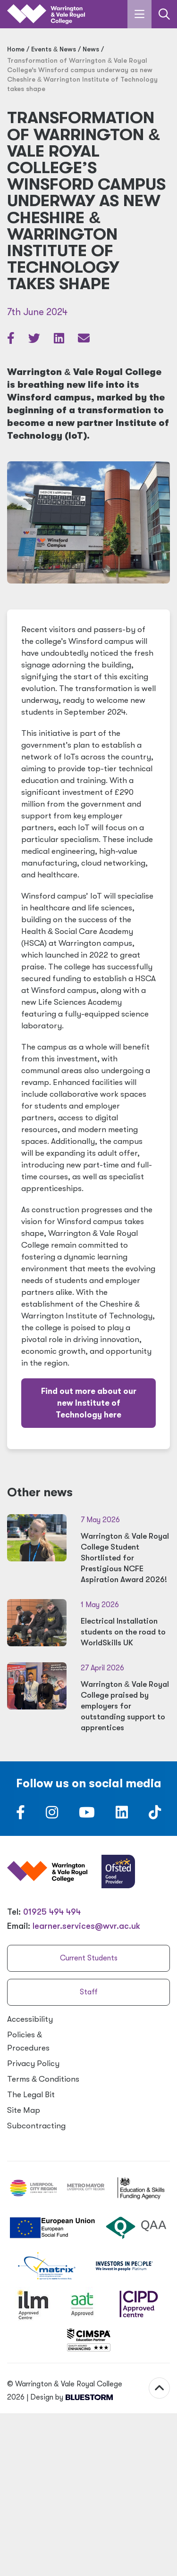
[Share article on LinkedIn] (60, 340)
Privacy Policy (33, 2063)
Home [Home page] (16, 49)
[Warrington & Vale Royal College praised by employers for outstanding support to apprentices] (88, 1697)
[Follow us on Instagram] (52, 1815)
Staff (89, 1992)
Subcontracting (36, 2125)
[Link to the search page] (164, 14)
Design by (71, 2365)
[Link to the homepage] (46, 14)
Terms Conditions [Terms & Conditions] (43, 2079)
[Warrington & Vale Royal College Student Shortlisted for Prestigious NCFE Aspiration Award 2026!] (88, 1549)
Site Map (23, 2110)
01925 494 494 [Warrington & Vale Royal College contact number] (52, 1912)
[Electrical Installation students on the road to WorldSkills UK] (88, 1623)
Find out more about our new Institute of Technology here (88, 1403)
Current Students (89, 1958)
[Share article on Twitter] (35, 340)
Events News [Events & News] (53, 49)
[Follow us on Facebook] (20, 1815)
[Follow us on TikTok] (155, 1815)
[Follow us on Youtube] (87, 1815)
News (91, 49)
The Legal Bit (31, 2094)
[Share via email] (84, 340)
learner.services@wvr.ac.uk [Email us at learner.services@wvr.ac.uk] (86, 1926)
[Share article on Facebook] (12, 340)
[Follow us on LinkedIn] (122, 1815)
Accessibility (30, 2019)
